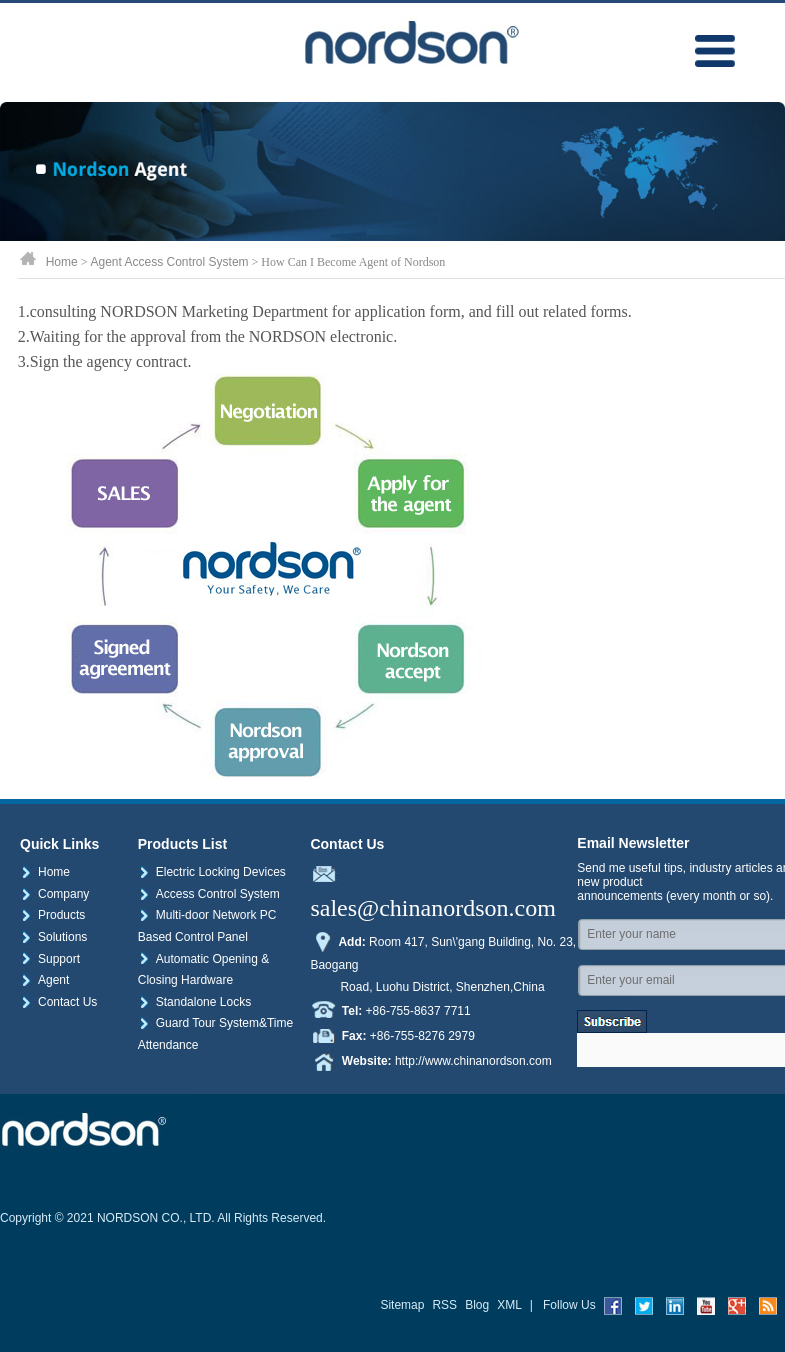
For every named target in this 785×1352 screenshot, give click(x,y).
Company (54, 894)
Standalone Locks (194, 1002)
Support (50, 959)
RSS (444, 1305)
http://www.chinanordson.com (473, 1060)
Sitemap (402, 1305)
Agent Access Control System (169, 262)
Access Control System (209, 894)
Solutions (53, 937)
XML (509, 1305)
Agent (44, 980)
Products (52, 915)
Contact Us (58, 1002)
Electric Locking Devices (212, 872)
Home (62, 262)
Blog (477, 1305)
